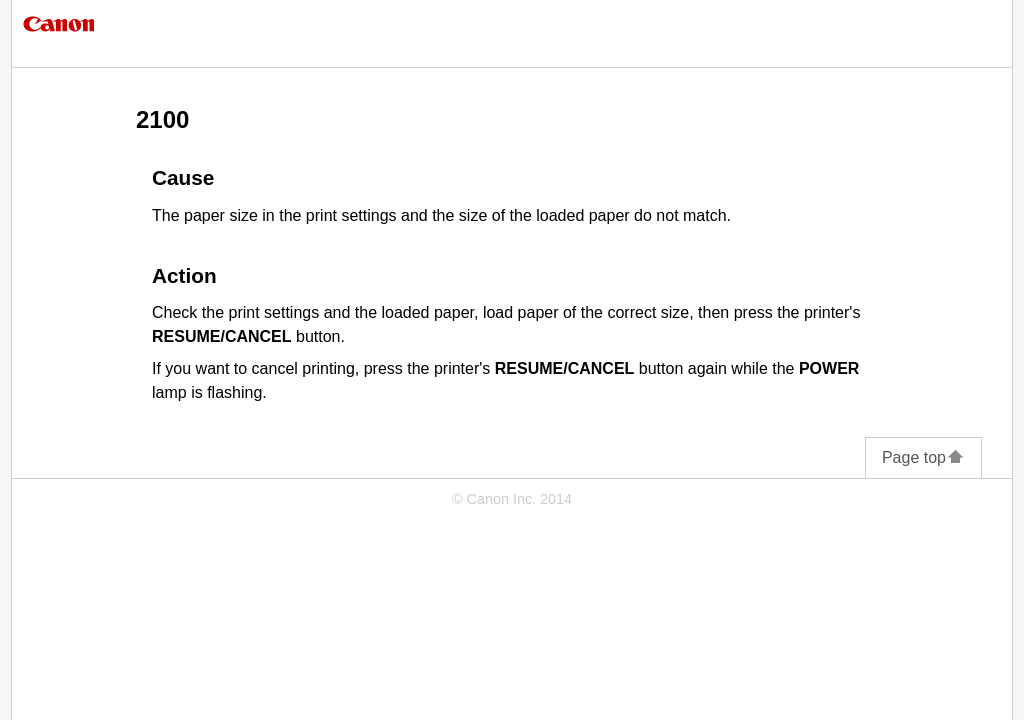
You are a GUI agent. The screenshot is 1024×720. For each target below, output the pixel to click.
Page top (923, 457)
